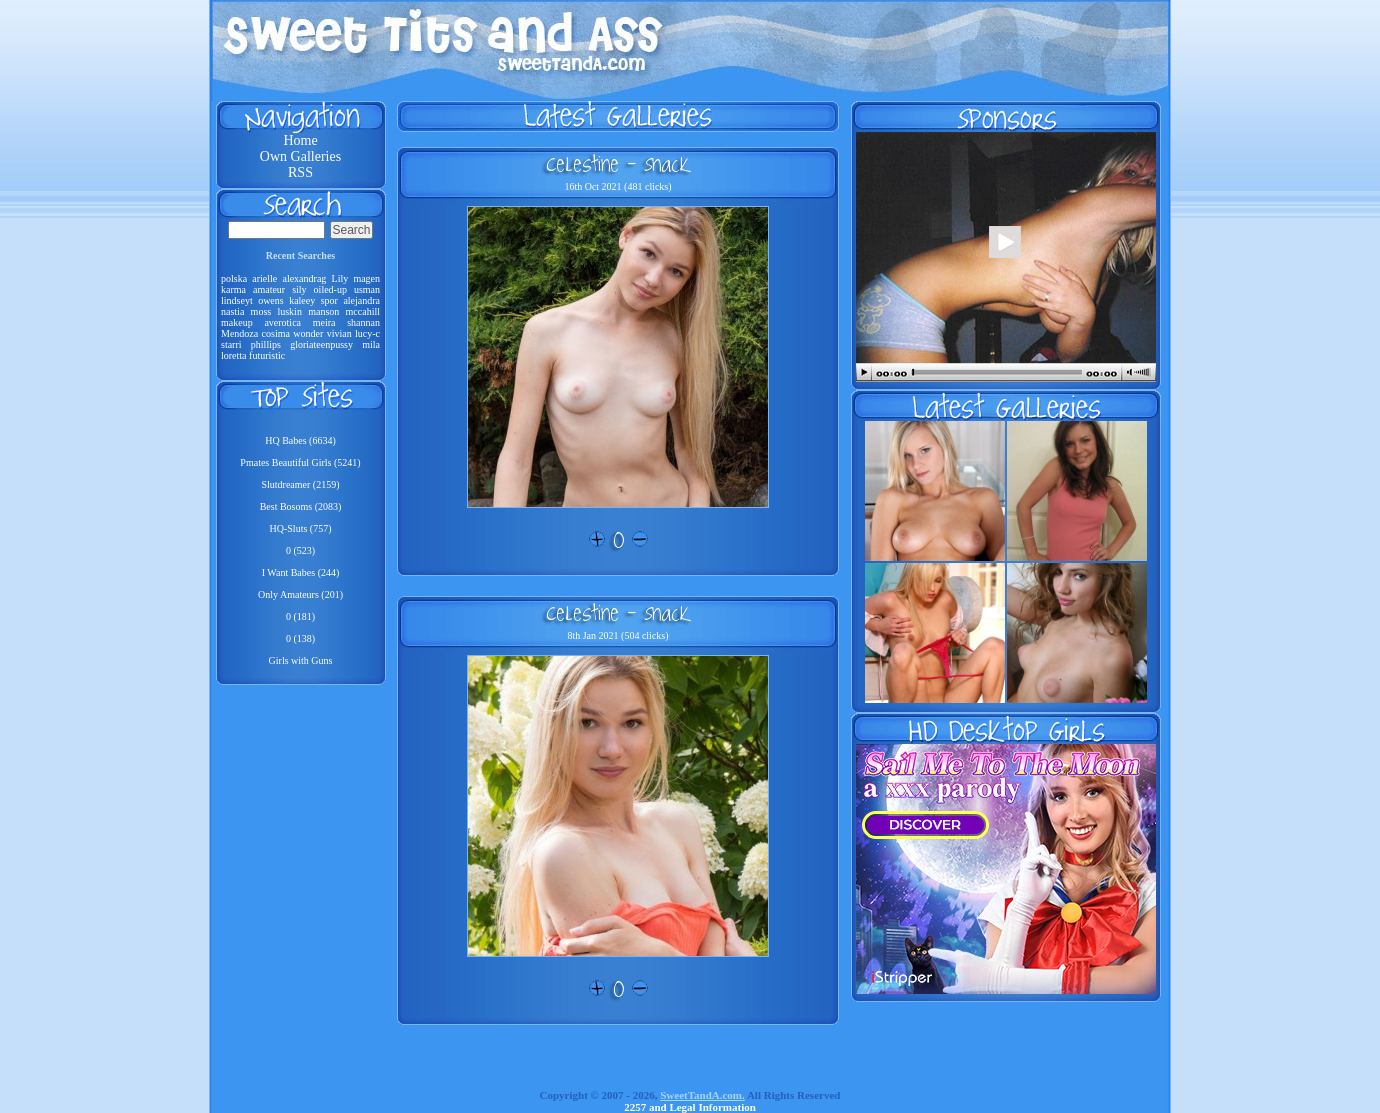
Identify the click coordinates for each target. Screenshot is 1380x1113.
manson (323, 311)
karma (233, 289)
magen (366, 278)
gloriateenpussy (321, 344)
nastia (232, 311)
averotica (282, 322)
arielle (264, 278)
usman (367, 289)
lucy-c (367, 333)
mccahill (363, 311)
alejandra (361, 300)
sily (299, 289)
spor (329, 300)
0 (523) (300, 550)
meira (324, 322)
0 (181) (300, 616)
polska (234, 278)
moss (261, 311)
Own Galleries (300, 156)
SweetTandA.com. (702, 1095)
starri (231, 344)
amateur (269, 289)
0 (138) (300, 638)
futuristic (267, 355)
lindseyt (237, 300)
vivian (339, 333)
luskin (289, 311)
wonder (308, 333)
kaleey (302, 300)
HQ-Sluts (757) (301, 528)
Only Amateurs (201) (300, 594)
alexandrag (304, 278)
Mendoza (239, 333)
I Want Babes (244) (301, 572)
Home (300, 140)
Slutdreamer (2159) (300, 484)
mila (371, 344)
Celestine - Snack (618, 164)
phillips (266, 344)
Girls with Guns (301, 660)
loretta (234, 355)
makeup (237, 322)
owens (271, 300)
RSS (300, 172)
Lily (340, 278)
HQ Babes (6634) (300, 440)
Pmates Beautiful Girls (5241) (300, 462)
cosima (276, 333)
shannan (363, 322)
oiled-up (330, 289)
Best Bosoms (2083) (301, 506)
